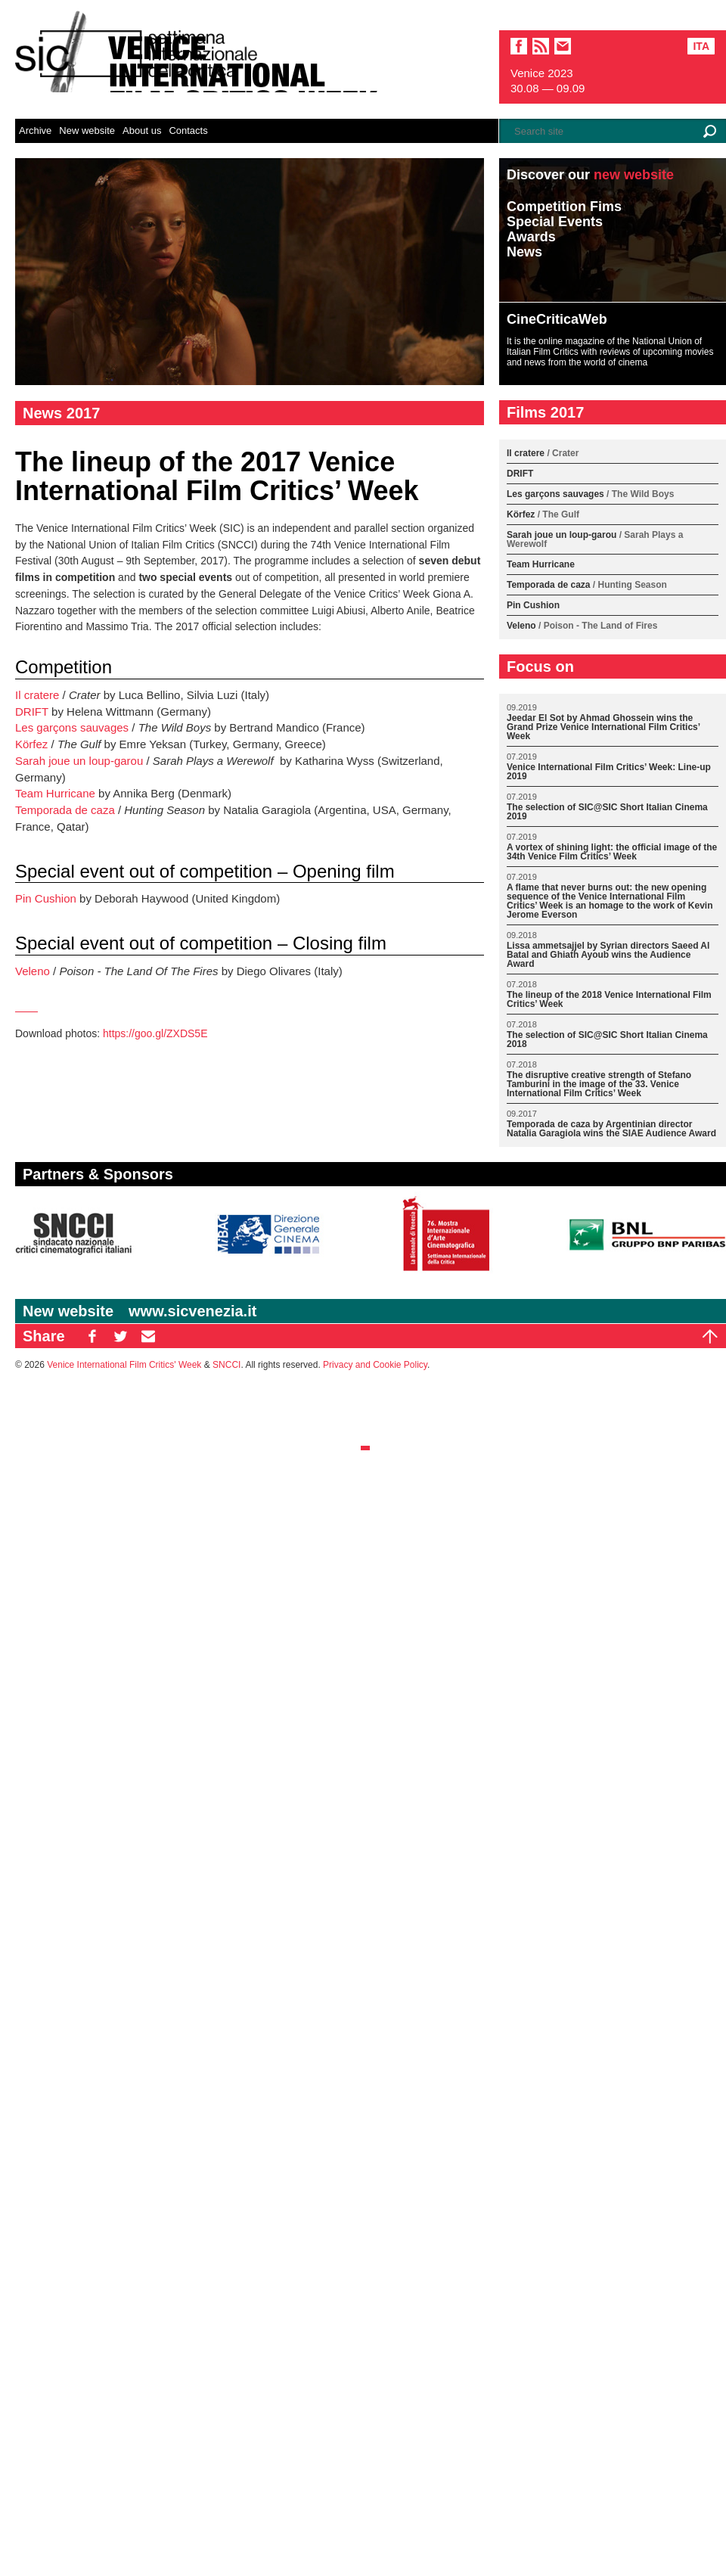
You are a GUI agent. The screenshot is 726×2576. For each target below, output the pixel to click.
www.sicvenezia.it (192, 1311)
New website (87, 130)
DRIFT (31, 711)
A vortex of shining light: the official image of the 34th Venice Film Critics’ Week (612, 852)
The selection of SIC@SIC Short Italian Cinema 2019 (607, 812)
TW (120, 1336)
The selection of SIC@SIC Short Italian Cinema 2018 (607, 1039)
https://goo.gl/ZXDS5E (155, 1033)
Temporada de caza (65, 809)
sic (540, 46)
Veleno (32, 971)
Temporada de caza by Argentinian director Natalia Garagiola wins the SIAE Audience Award (611, 1129)
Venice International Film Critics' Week (124, 1364)
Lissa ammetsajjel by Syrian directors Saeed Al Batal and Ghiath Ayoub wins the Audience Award (608, 955)
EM (148, 1336)
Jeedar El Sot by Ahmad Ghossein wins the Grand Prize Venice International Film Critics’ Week (603, 727)
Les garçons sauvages (72, 727)
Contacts (188, 130)
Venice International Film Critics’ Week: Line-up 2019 (609, 772)
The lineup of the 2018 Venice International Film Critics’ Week (609, 999)
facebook (518, 46)
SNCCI (226, 1364)
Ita (701, 46)
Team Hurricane (55, 793)
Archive (35, 130)
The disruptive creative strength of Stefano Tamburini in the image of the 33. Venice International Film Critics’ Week (599, 1084)
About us (142, 130)
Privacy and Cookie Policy (375, 1364)
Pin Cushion (45, 898)
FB (92, 1336)
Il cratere (37, 694)
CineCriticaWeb (557, 319)
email (562, 46)
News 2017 (61, 413)
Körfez (31, 744)
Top (710, 1336)
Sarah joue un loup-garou (79, 760)
